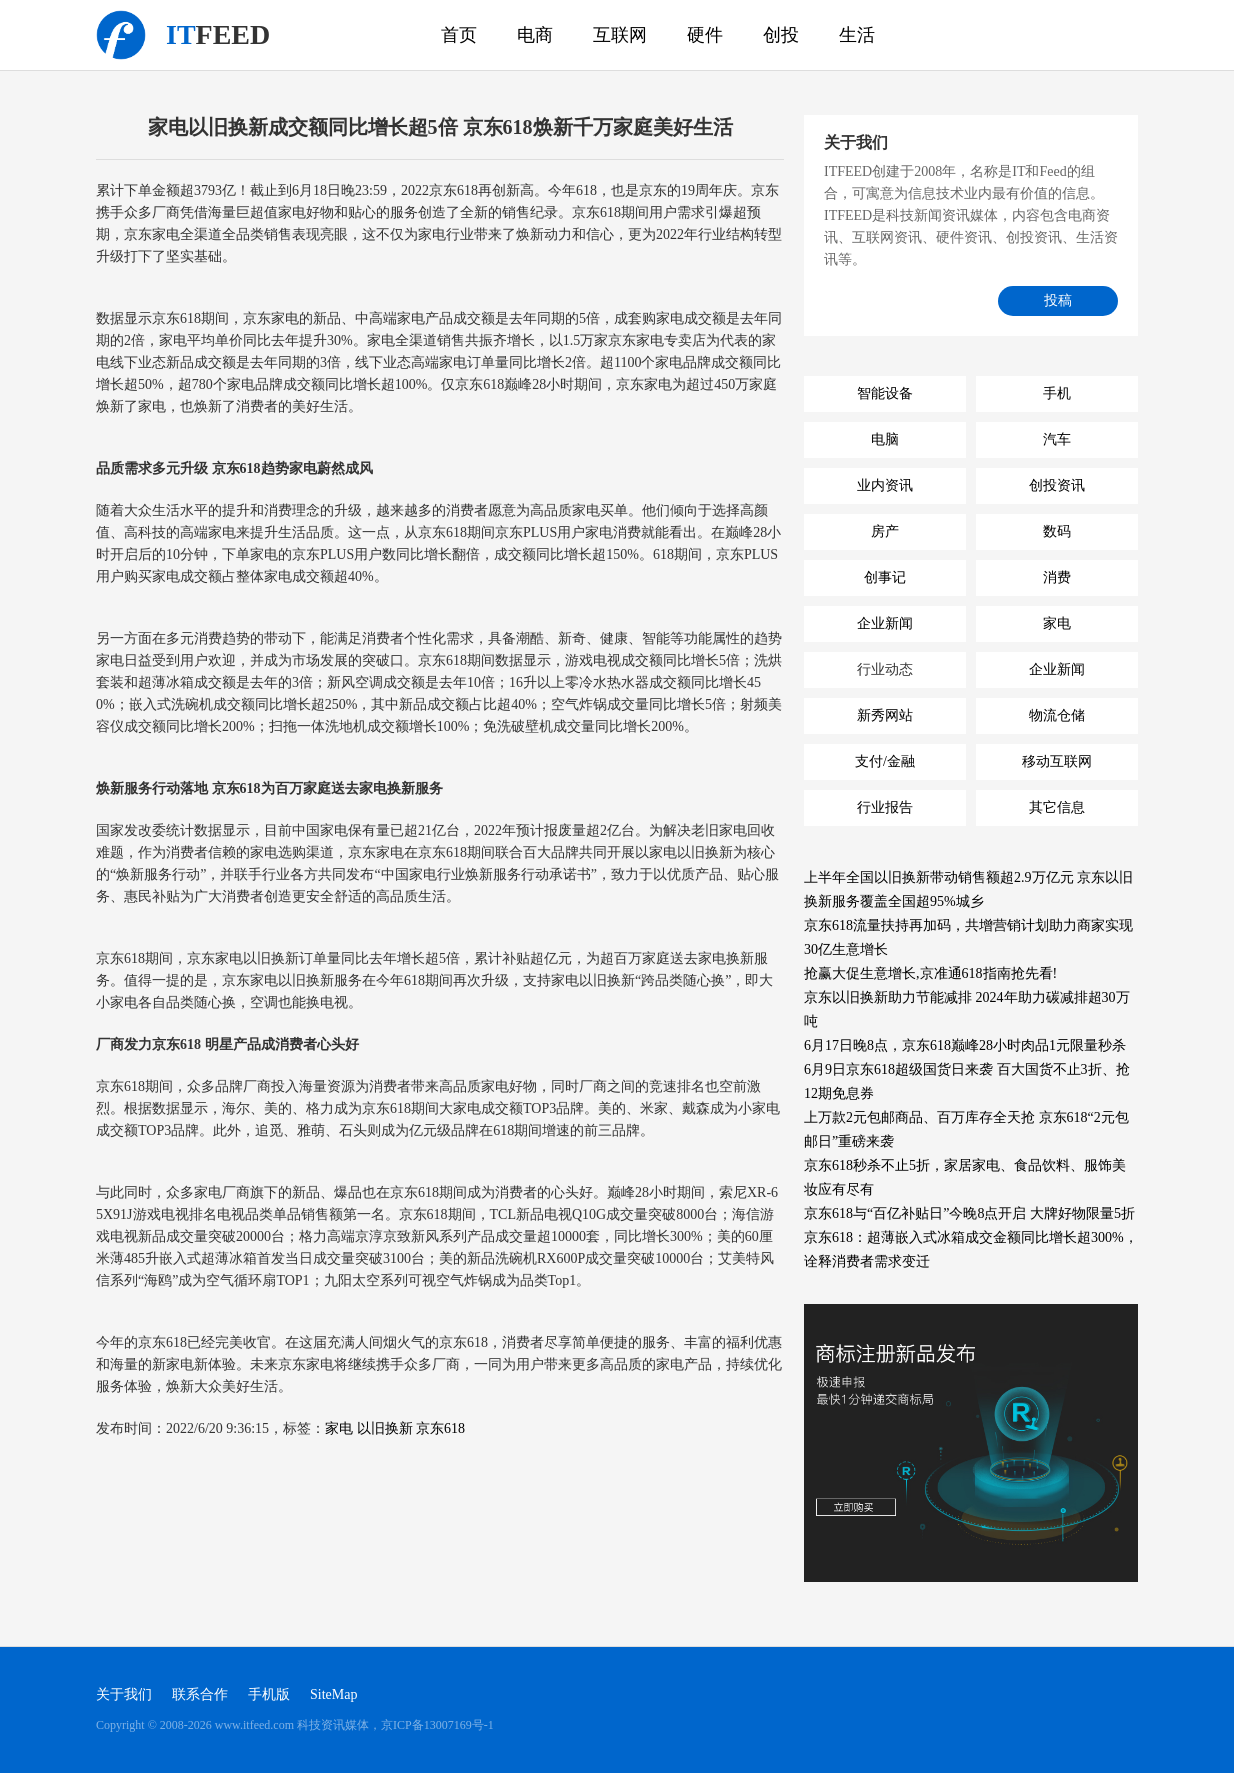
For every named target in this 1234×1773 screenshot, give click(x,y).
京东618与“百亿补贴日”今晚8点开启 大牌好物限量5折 (969, 1213)
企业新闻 (885, 623)
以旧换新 (385, 1428)
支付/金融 (885, 761)
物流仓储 (1057, 715)
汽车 (1057, 439)
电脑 (885, 439)
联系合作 (200, 1694)
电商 (535, 35)
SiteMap (333, 1694)
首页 (459, 35)
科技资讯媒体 (121, 35)
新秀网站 (885, 715)
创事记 (885, 577)
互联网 (620, 35)
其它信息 (1057, 807)
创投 (781, 35)
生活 (857, 35)
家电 (339, 1428)
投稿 (1058, 300)
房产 (885, 531)
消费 (1057, 577)
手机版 (269, 1694)
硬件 (705, 35)
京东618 (440, 1428)
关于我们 (124, 1694)
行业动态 (885, 669)
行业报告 (885, 807)
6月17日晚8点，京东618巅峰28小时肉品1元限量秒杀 (965, 1045)
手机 (1057, 393)
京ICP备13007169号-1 (437, 1725)
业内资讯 (885, 485)
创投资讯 (1057, 485)
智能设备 (885, 393)
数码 (1057, 531)
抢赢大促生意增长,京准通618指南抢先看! (930, 973)
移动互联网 (1057, 761)
